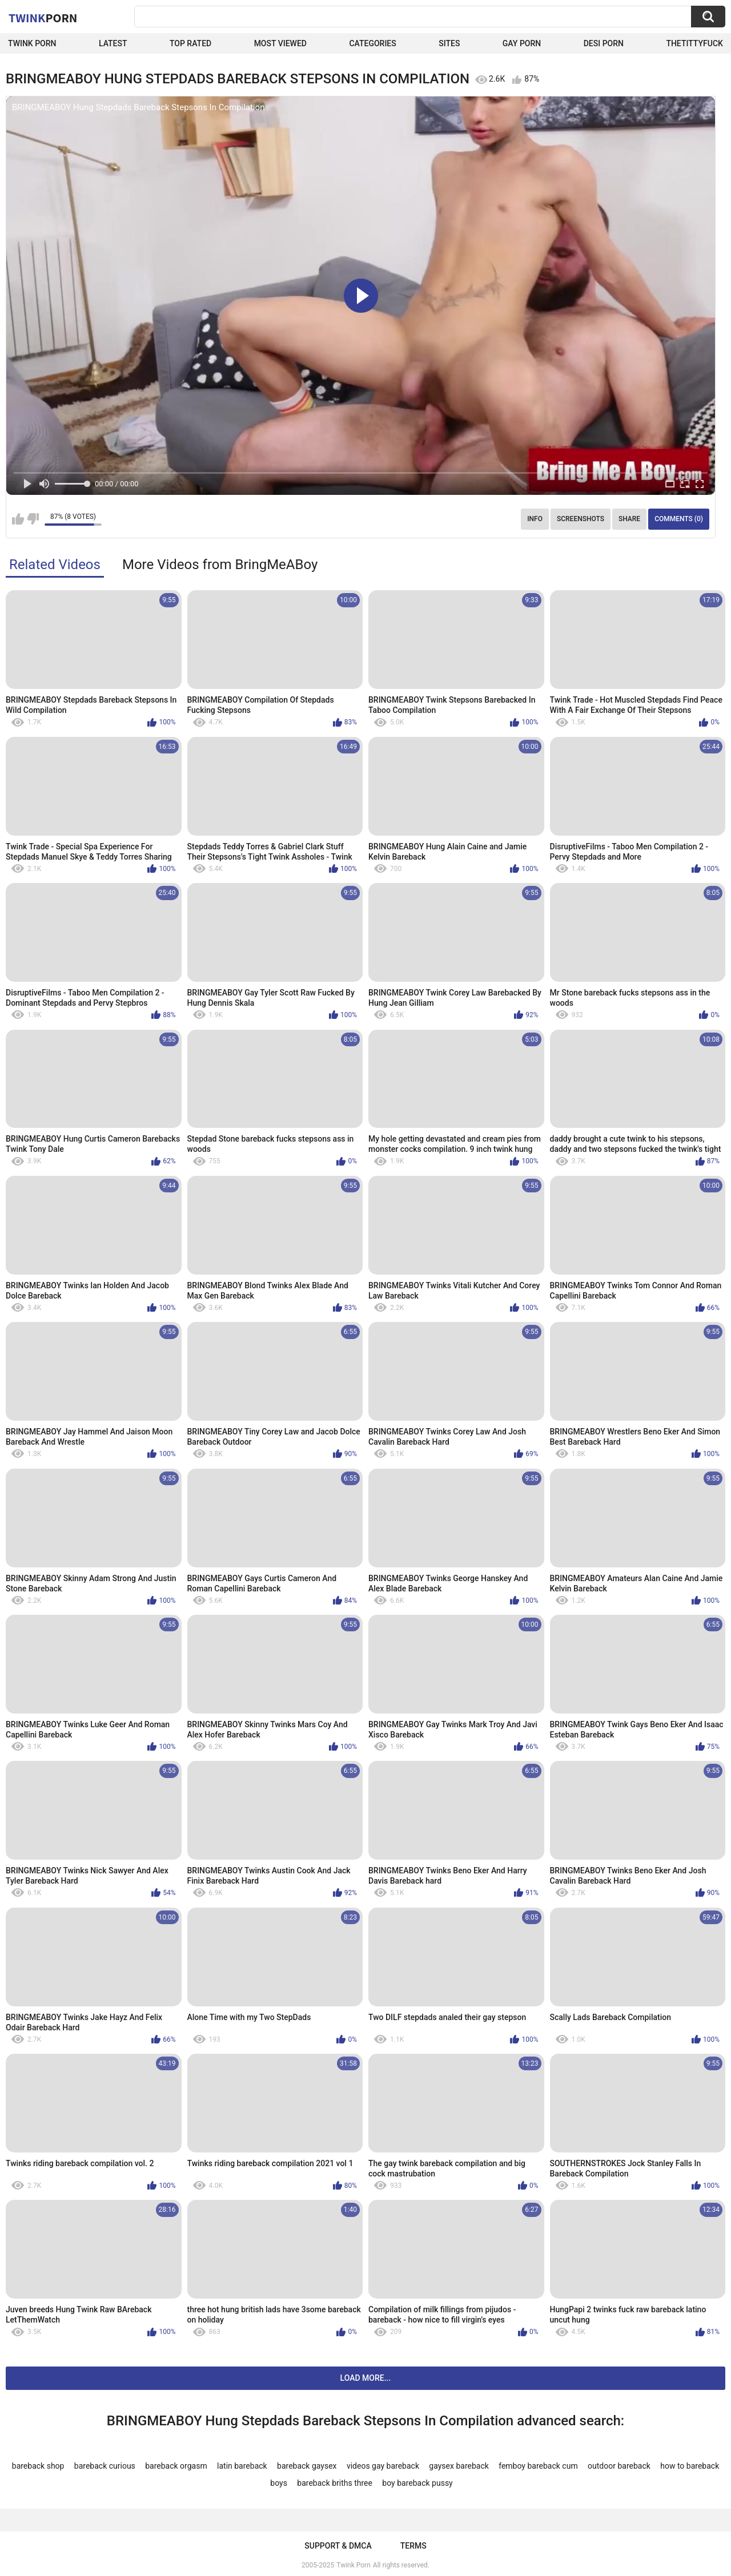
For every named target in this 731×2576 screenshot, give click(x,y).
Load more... (365, 2378)
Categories (372, 43)
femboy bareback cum (538, 2465)
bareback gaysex (306, 2465)
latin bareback (242, 2465)
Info (535, 519)
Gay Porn (522, 43)
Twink (43, 18)
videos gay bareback (383, 2465)
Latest (113, 43)
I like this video (18, 519)
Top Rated (190, 43)
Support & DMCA (337, 2545)
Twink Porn (32, 43)
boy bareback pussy (417, 2483)
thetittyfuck (694, 43)
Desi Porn (604, 43)
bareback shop (38, 2465)
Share (629, 519)
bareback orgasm (176, 2465)
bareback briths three (334, 2483)
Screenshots (580, 519)
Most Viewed (280, 43)
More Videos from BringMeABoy (220, 565)
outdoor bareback (619, 2465)
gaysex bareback (458, 2465)
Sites (449, 43)
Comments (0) (678, 519)
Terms (413, 2545)
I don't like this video (33, 519)
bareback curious (104, 2465)
